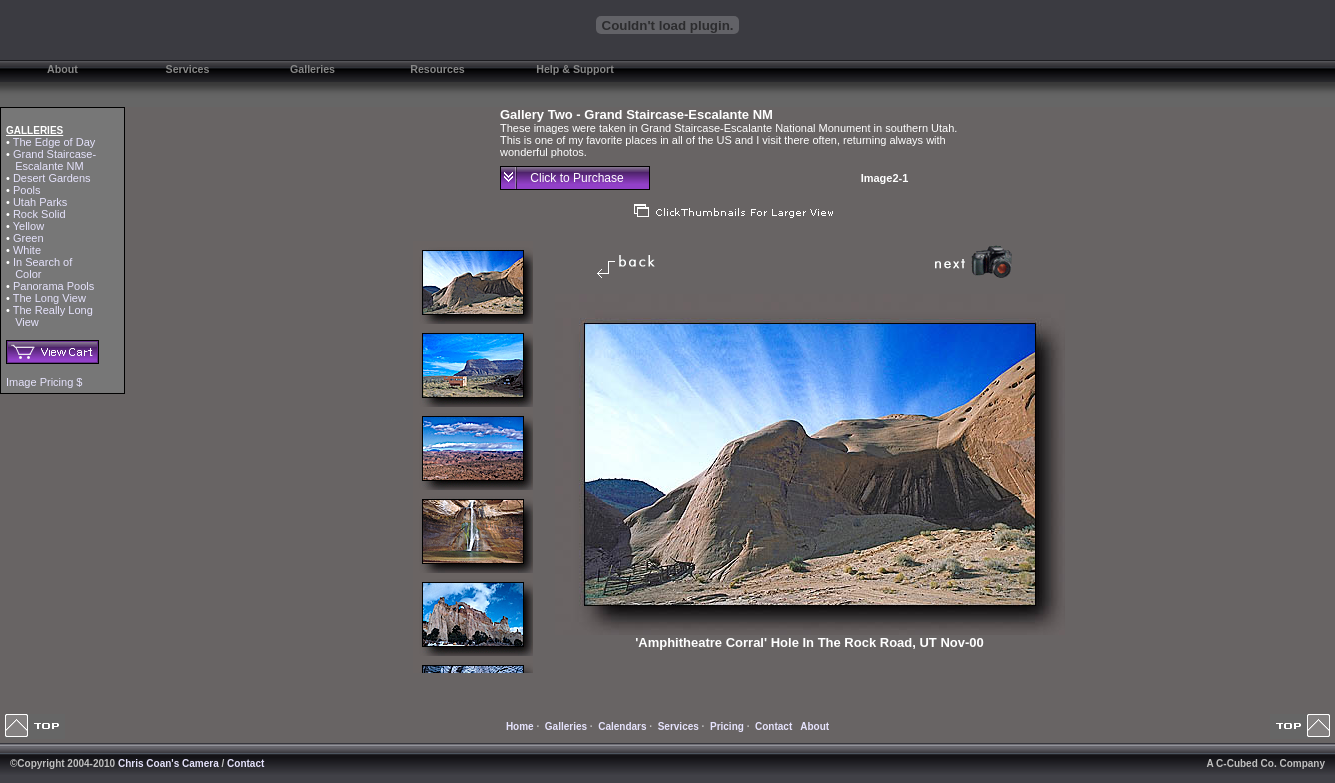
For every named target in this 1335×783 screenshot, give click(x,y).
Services (188, 69)
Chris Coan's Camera (168, 763)
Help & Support (575, 69)
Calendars (622, 726)
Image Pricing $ (44, 382)
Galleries (312, 69)
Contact (773, 726)
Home (520, 726)
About (62, 69)
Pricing (727, 726)
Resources (437, 69)
